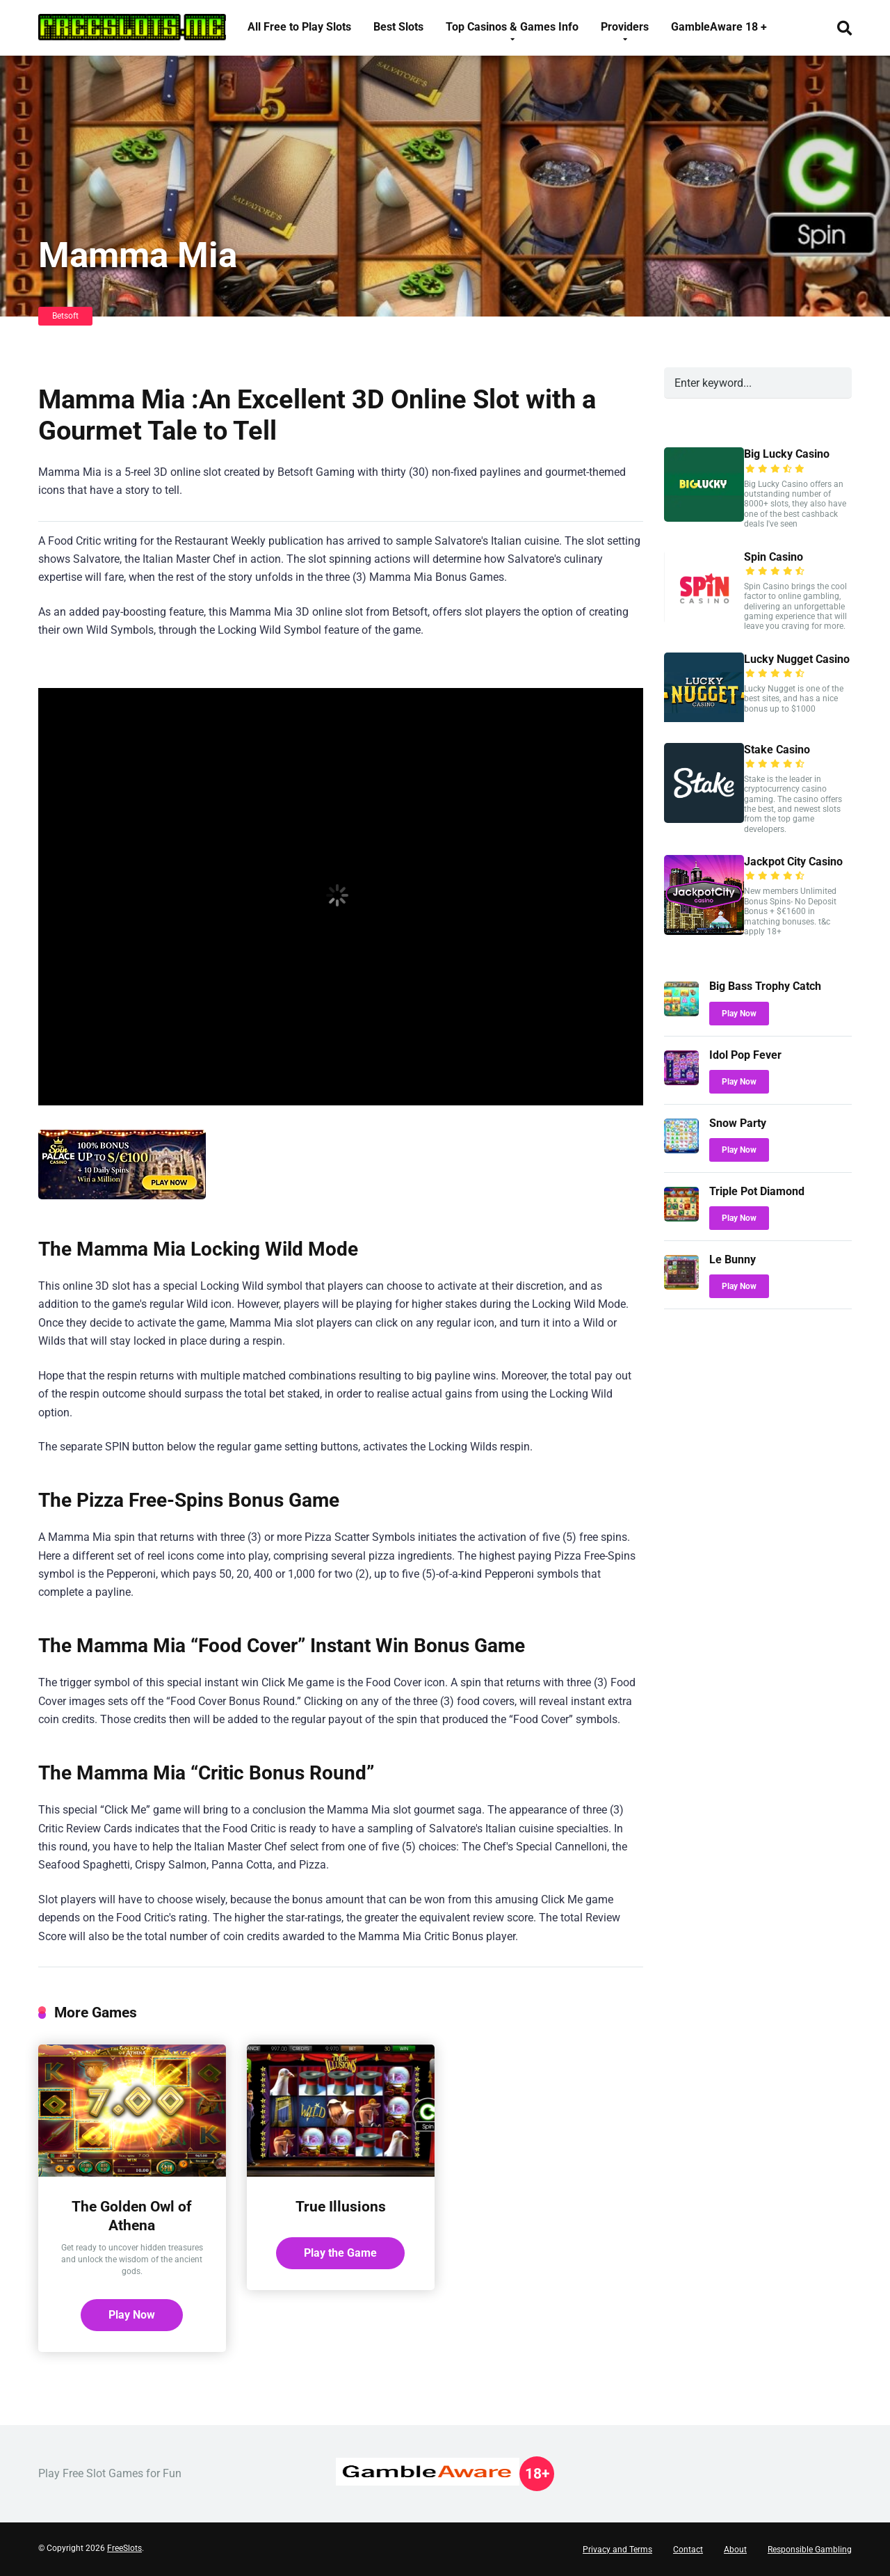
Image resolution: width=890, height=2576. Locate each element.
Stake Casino (777, 749)
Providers (625, 26)
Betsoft (65, 316)
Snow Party (737, 1123)
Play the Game (340, 2252)
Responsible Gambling (810, 2549)
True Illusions (341, 2206)
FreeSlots (124, 2548)
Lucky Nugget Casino (797, 659)
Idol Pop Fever (745, 1055)
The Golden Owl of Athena (132, 2216)
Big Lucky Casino (787, 454)
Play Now (131, 2314)
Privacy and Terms (617, 2549)
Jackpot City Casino (793, 861)
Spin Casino (773, 556)
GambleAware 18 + (719, 26)
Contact (688, 2549)
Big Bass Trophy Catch (765, 986)
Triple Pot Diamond (756, 1191)
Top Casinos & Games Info (512, 26)
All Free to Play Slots (299, 26)
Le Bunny (732, 1259)
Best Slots (398, 26)
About (735, 2549)
